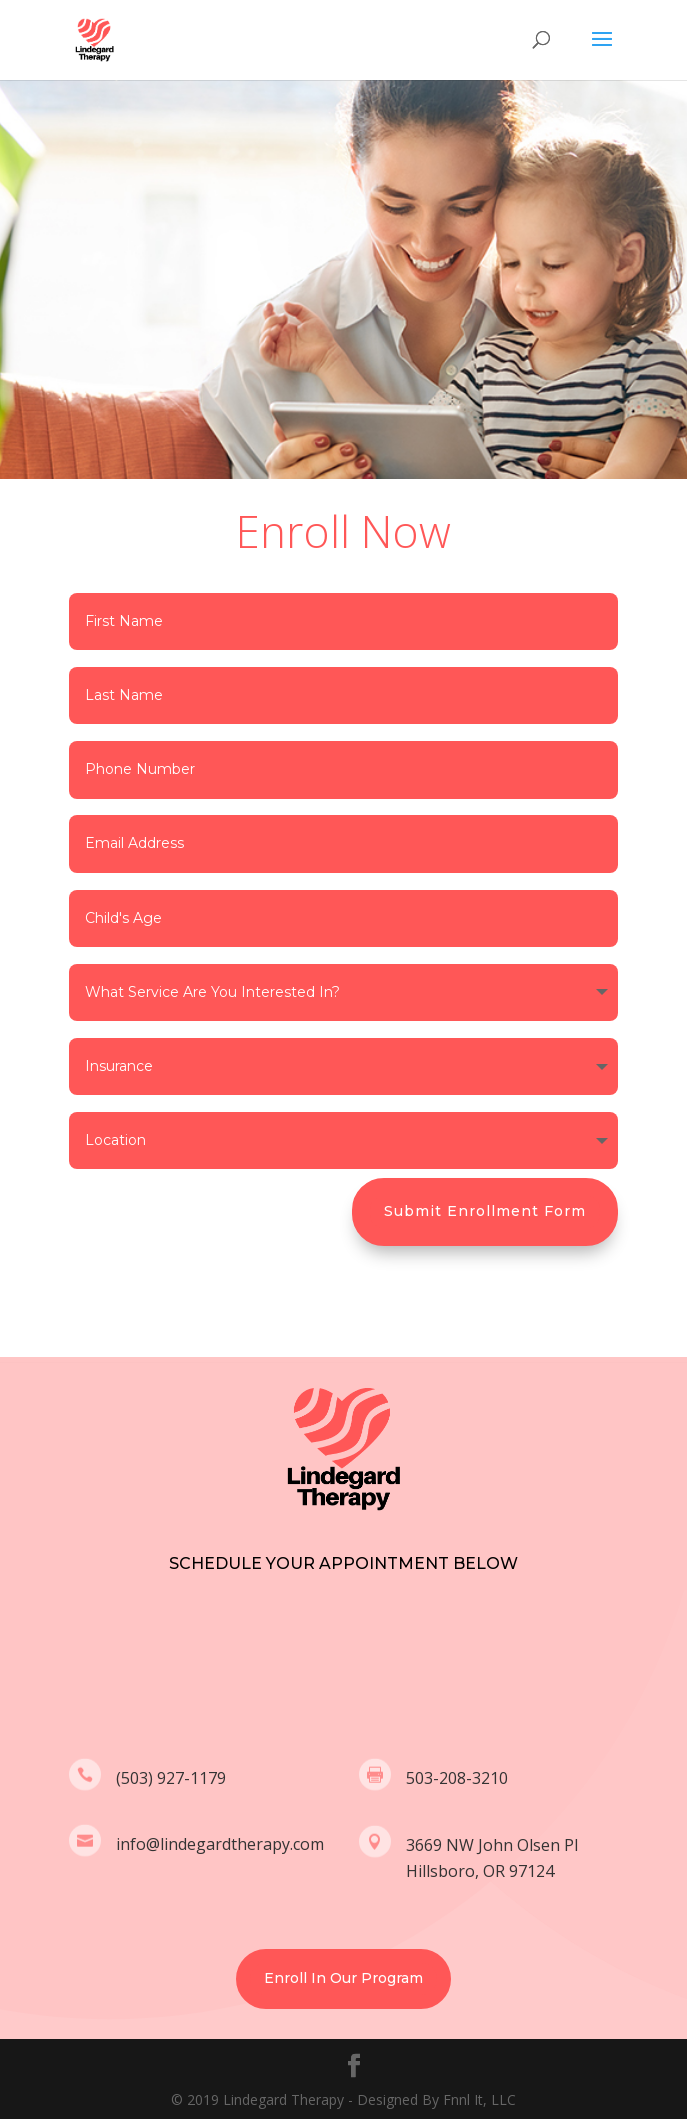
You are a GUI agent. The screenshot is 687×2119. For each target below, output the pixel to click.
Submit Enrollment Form (485, 1211)
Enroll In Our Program (343, 1978)
